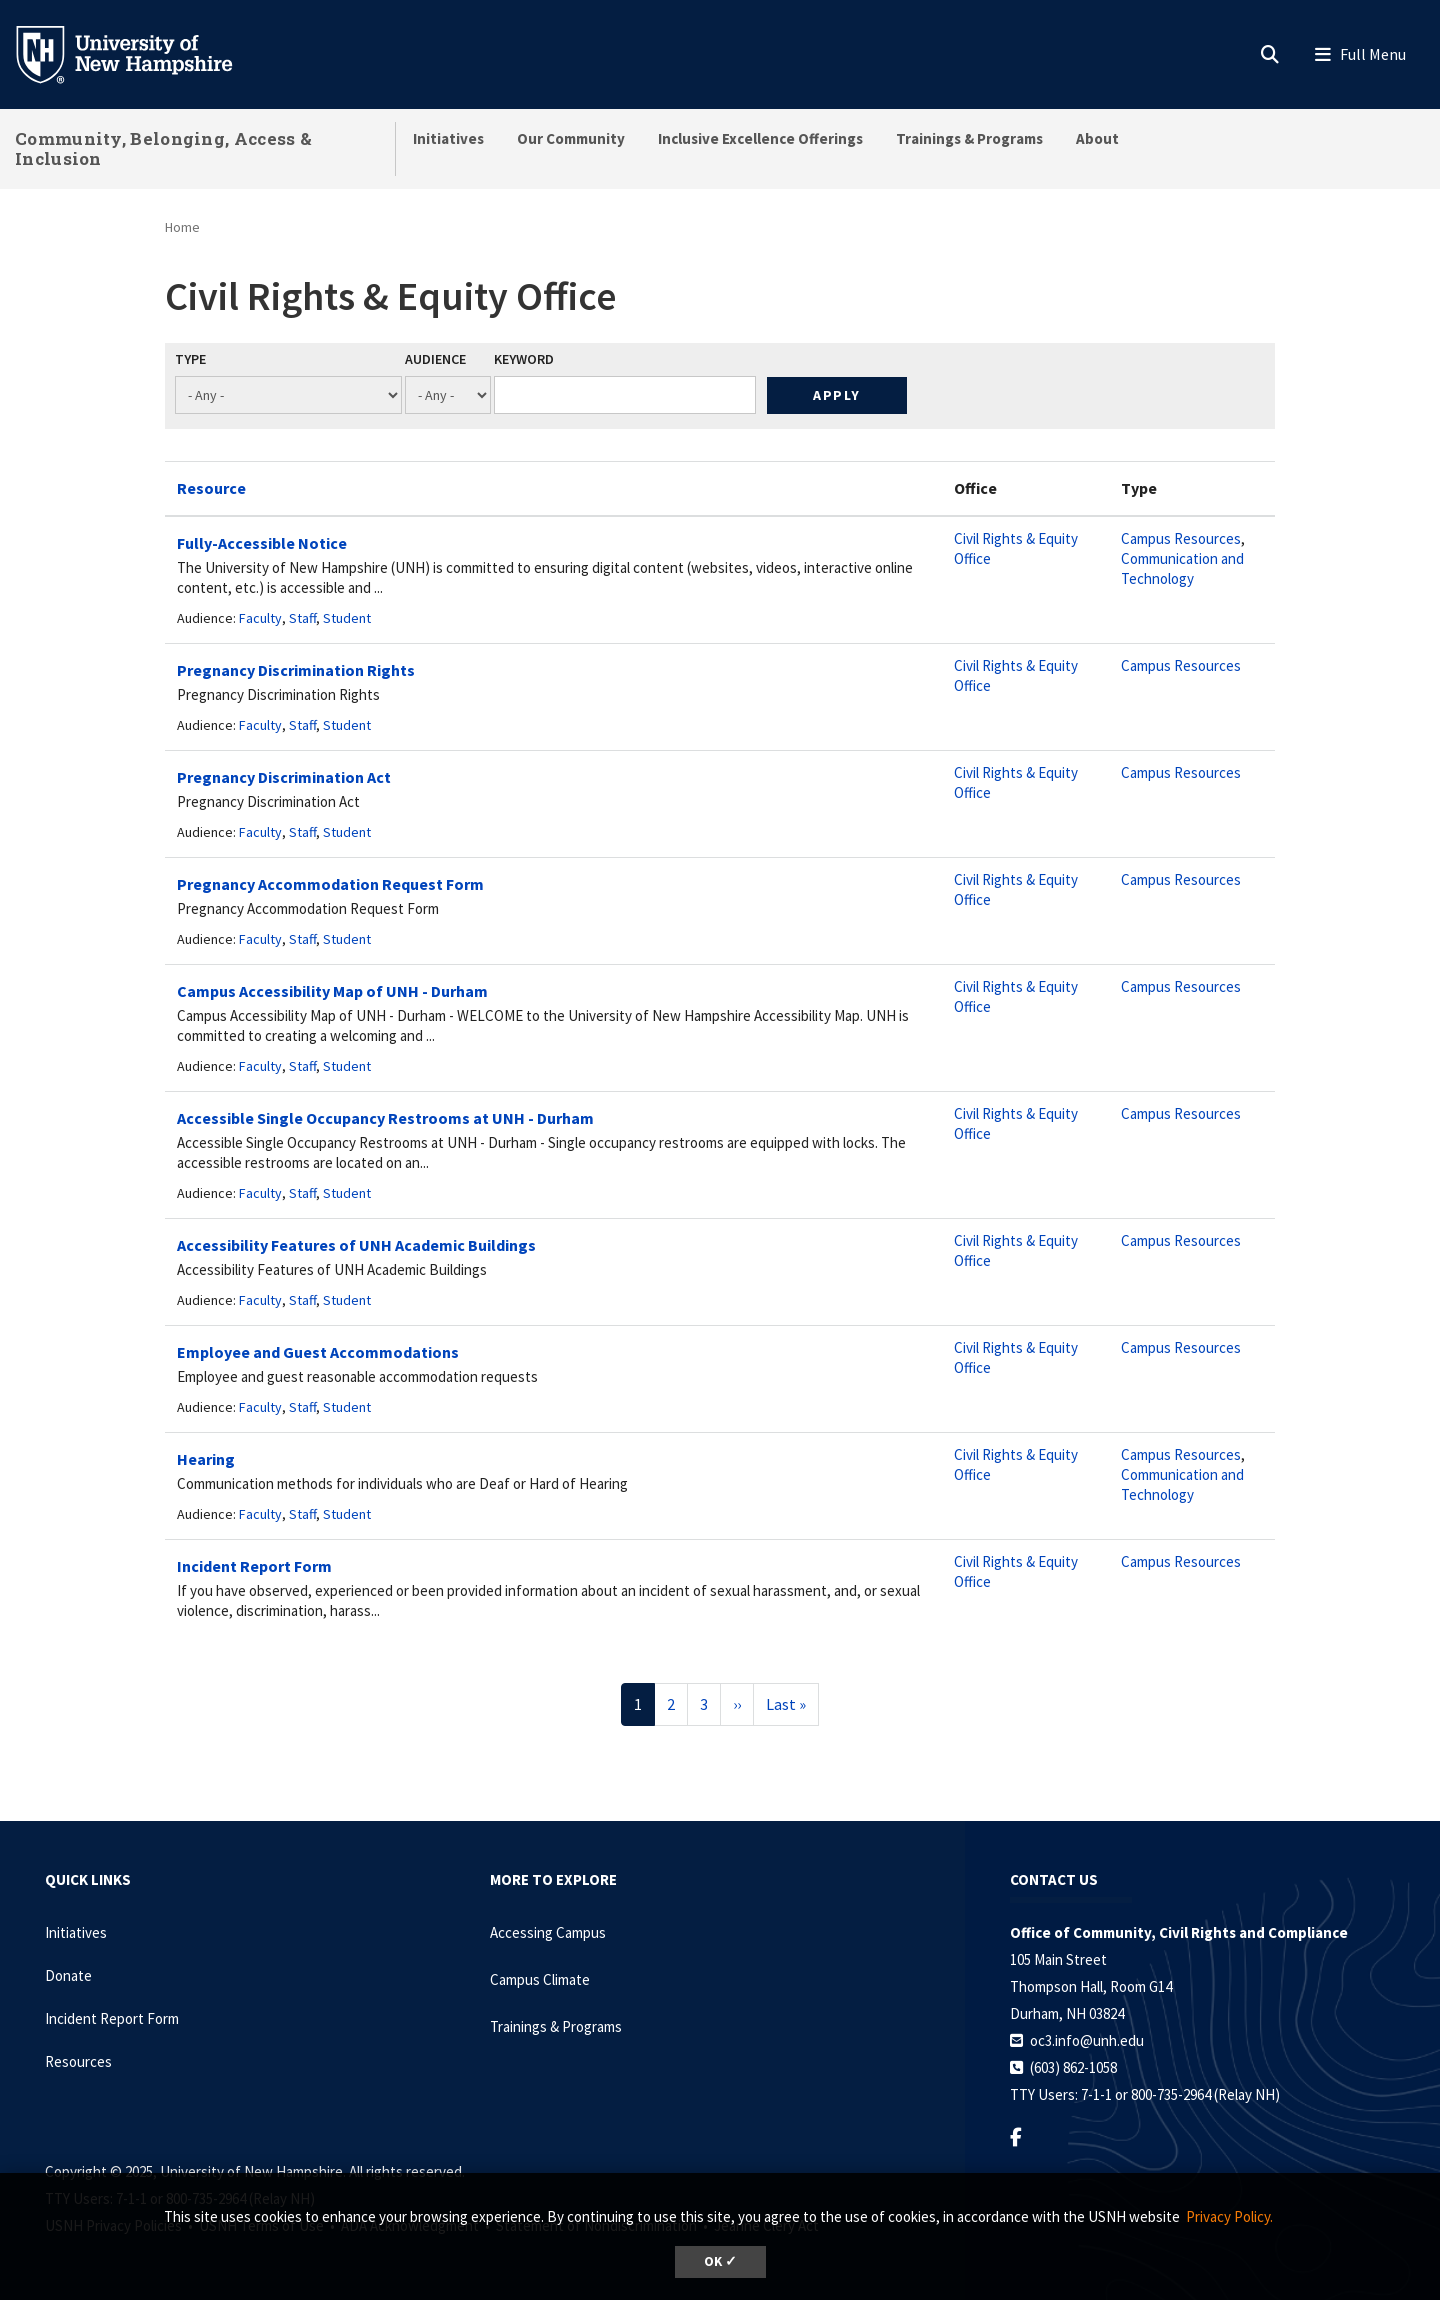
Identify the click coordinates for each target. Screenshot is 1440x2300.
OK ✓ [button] (720, 2261)
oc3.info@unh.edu (1087, 2040)
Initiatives (448, 138)
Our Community (571, 138)
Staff (302, 618)
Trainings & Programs (969, 138)
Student (347, 618)
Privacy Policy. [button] (1229, 2216)
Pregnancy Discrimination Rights (296, 670)
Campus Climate (540, 1979)
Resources (78, 2061)
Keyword (524, 359)
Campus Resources (1181, 538)
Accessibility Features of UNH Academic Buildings (356, 1245)
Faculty (260, 618)
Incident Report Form (254, 1566)
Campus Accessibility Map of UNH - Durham (332, 991)
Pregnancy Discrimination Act (284, 777)
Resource (211, 488)
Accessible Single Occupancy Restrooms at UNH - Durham (385, 1118)
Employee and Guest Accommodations (318, 1352)
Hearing (206, 1459)
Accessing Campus (548, 1932)
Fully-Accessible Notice (262, 543)
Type (190, 359)
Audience (435, 359)
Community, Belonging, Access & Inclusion (163, 148)
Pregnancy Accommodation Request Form (330, 884)
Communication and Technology (1182, 568)
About (1097, 138)
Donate (68, 1975)
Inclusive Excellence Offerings (760, 138)
